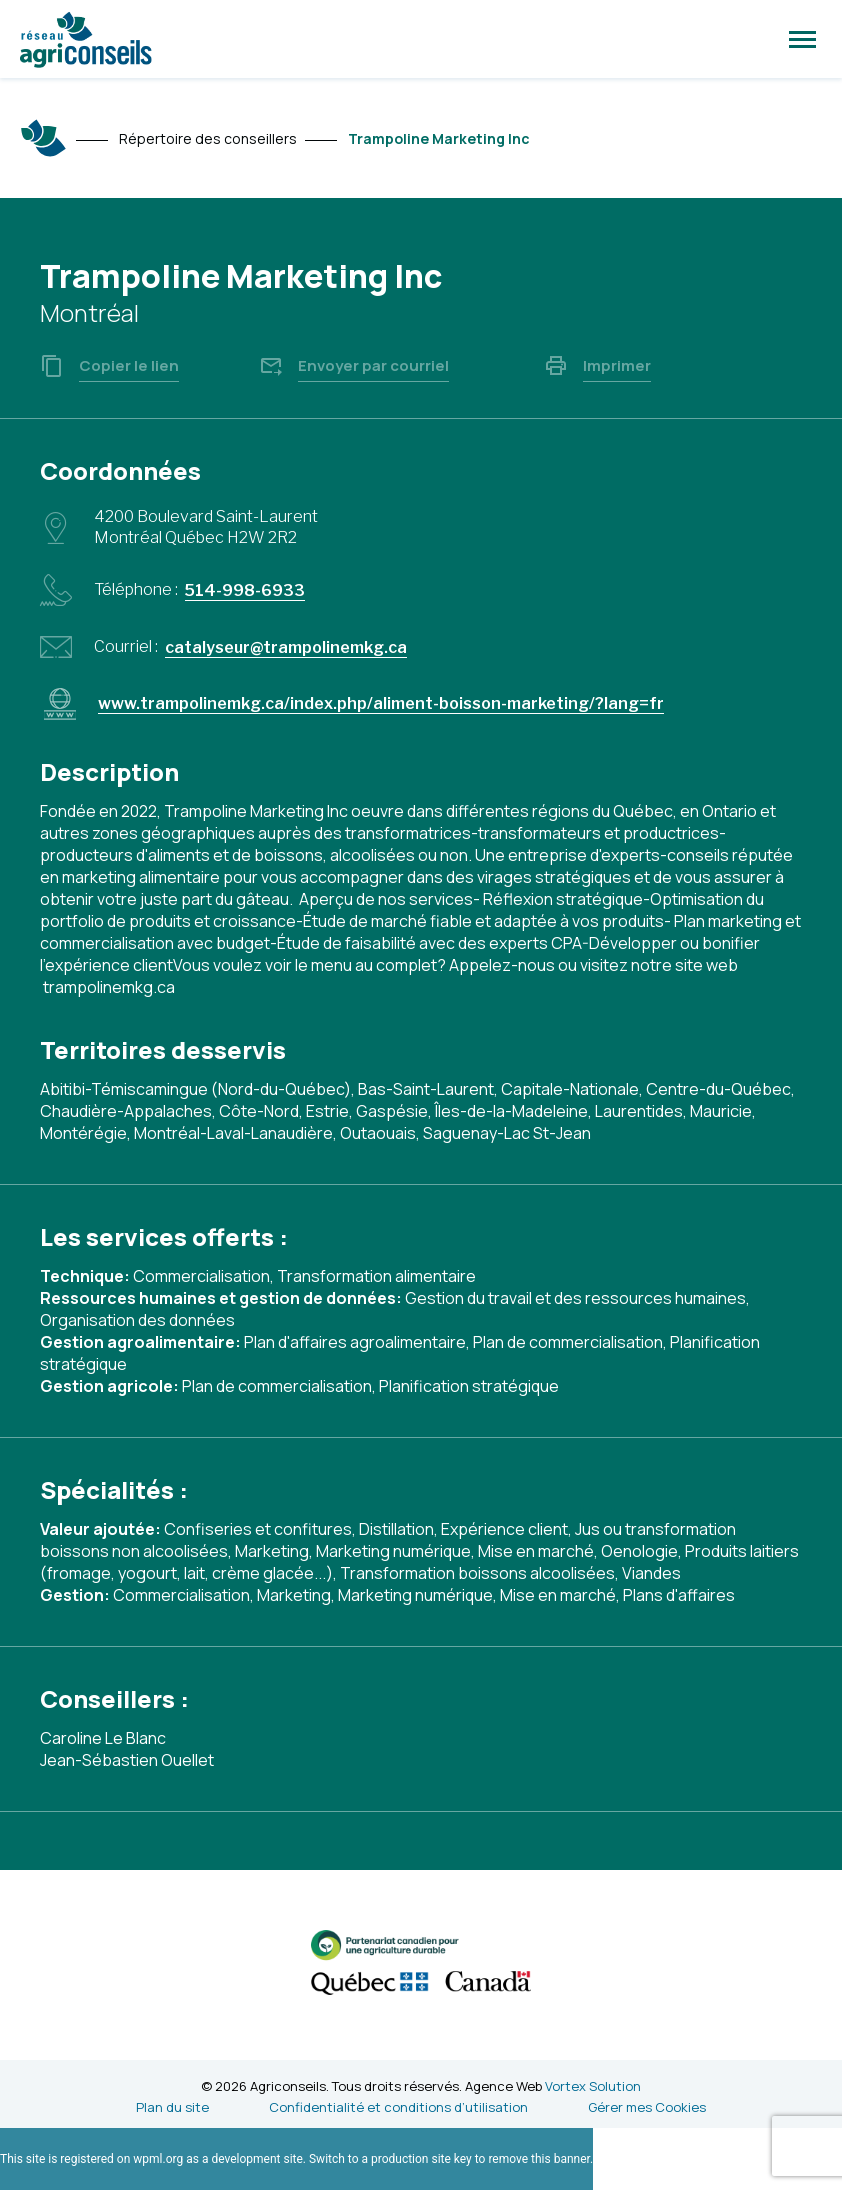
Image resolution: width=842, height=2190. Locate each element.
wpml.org (158, 2159)
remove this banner (539, 2159)
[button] (802, 39)
